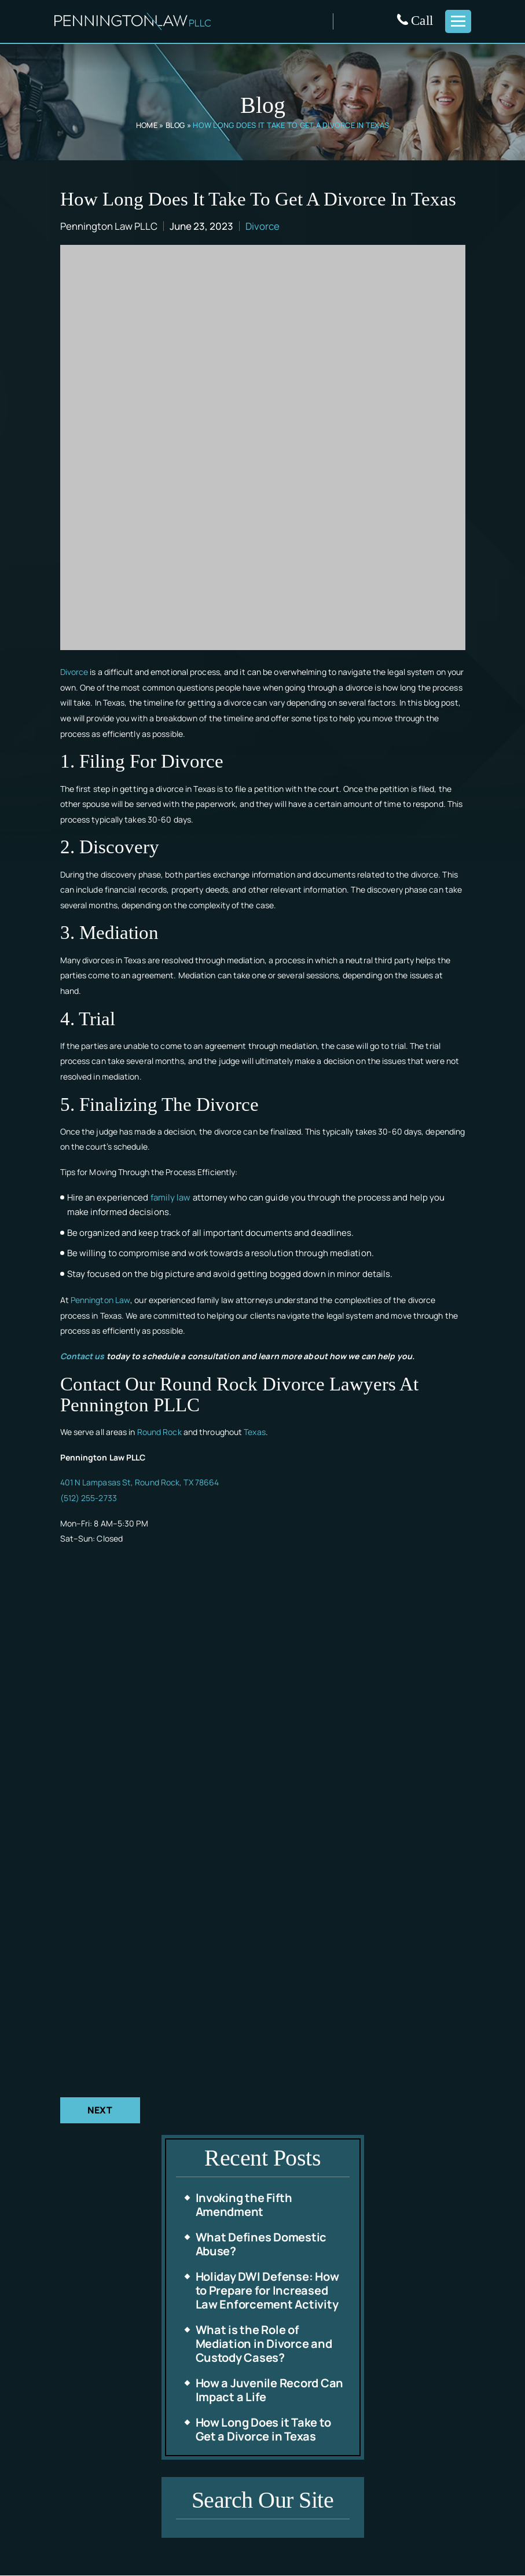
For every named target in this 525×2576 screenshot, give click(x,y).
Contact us (82, 1356)
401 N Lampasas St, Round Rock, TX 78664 (139, 1482)
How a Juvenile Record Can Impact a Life (270, 2390)
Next (100, 2110)
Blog (176, 125)
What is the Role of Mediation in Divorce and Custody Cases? (264, 2344)
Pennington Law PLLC (108, 226)
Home (146, 125)
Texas (255, 1431)
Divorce (262, 226)
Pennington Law (100, 1299)
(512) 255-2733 (88, 1497)
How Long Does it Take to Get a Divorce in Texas (263, 2430)
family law (170, 1197)
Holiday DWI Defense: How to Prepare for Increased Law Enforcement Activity (267, 2291)
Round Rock (159, 1431)
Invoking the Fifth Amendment (244, 2205)
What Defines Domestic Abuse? (261, 2244)
